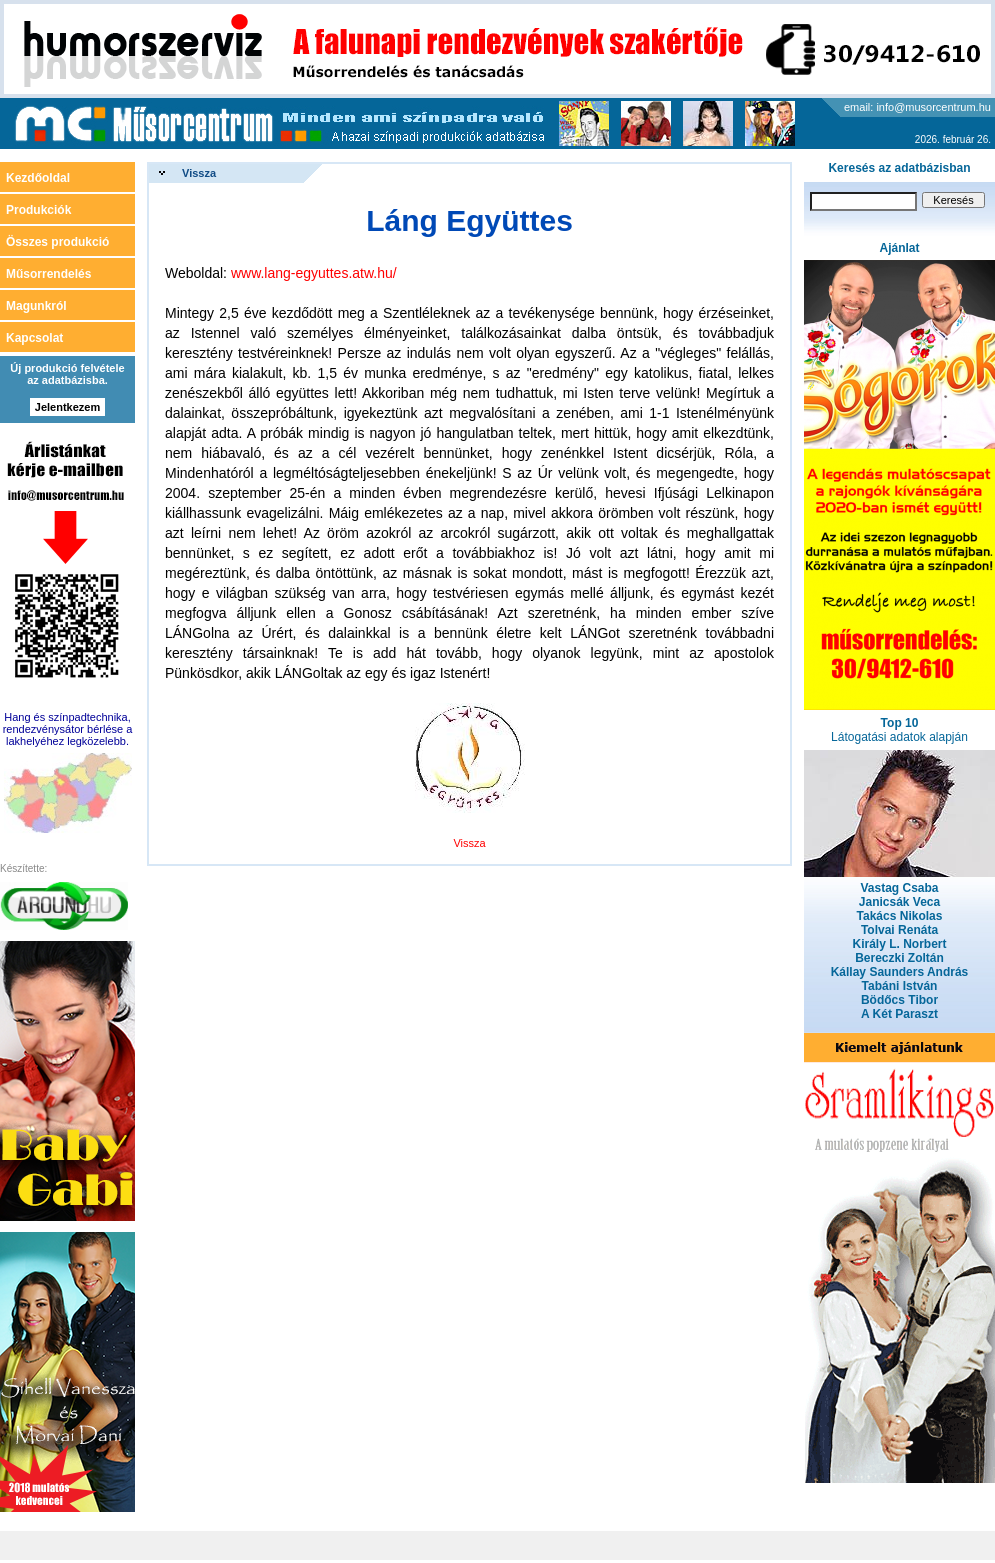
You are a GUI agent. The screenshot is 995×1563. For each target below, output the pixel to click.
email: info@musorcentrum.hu (917, 107)
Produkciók (38, 210)
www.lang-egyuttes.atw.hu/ (314, 273)
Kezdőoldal (38, 178)
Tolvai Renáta (899, 930)
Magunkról (36, 306)
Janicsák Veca (899, 902)
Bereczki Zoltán (899, 958)
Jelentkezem (67, 407)
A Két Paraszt (899, 1014)
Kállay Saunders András (900, 972)
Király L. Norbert (899, 944)
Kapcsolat (34, 338)
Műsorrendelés (48, 274)
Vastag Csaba (899, 888)
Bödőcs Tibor (899, 1000)
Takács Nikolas (900, 916)
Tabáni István (900, 986)
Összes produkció (57, 242)
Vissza (199, 173)
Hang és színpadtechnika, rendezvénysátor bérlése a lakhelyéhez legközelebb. (68, 729)
